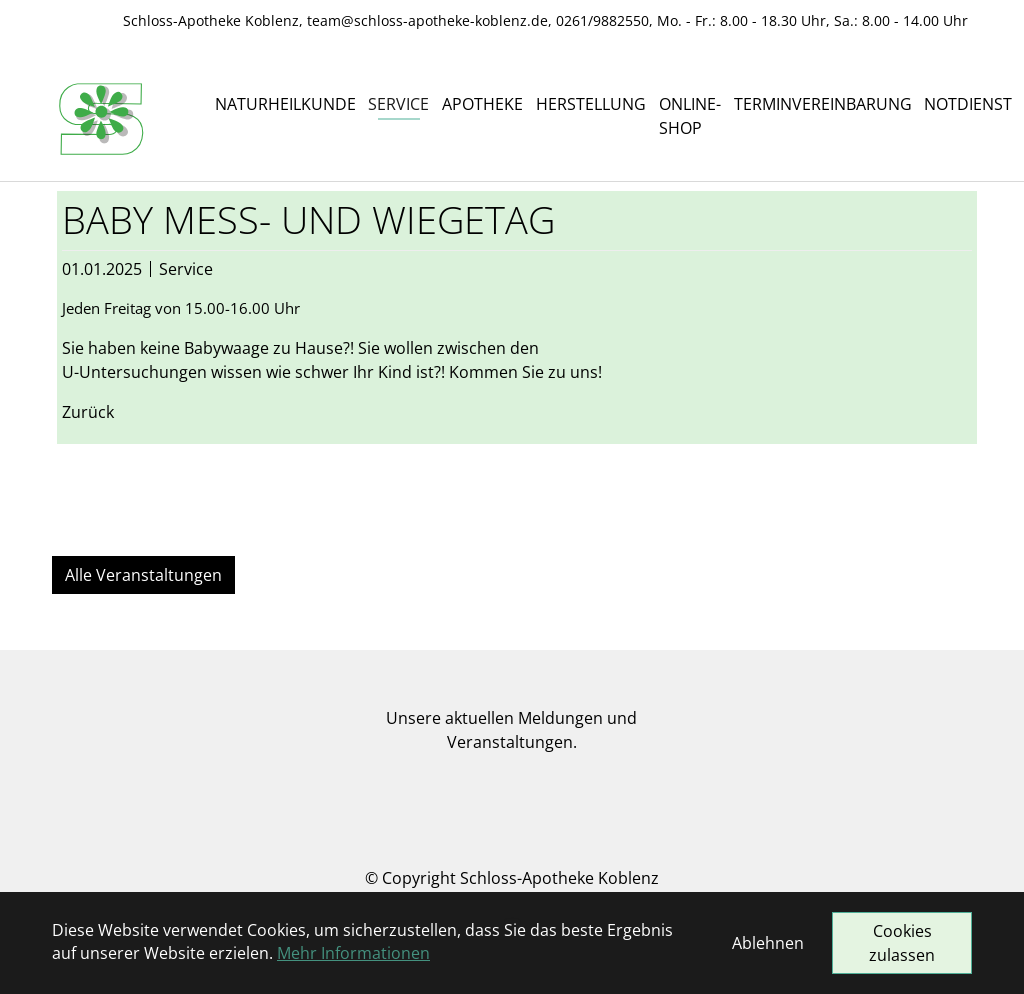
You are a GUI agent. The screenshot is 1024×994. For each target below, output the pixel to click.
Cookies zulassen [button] (902, 943)
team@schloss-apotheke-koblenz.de (427, 20)
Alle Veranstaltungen (143, 575)
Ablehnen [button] (768, 943)
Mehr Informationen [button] (353, 953)
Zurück (88, 412)
